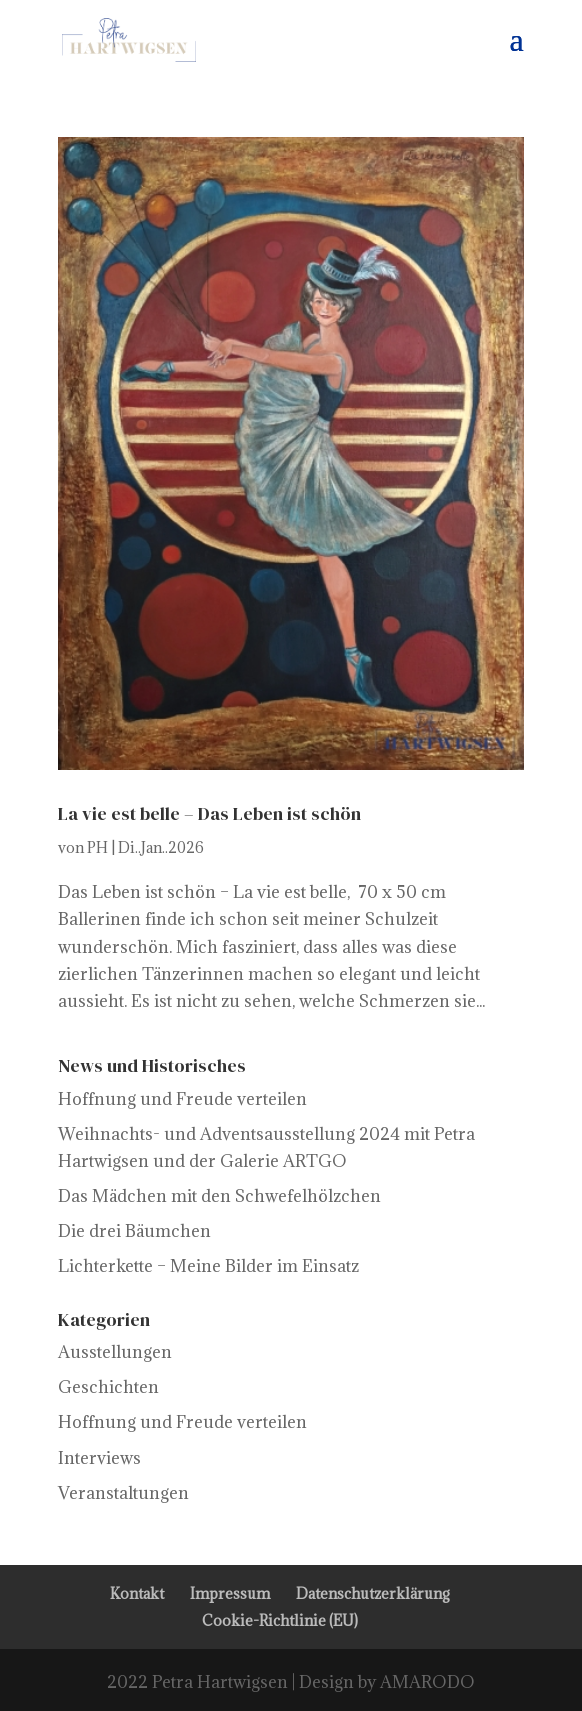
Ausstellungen (115, 1352)
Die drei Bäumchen (134, 1231)
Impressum (230, 1593)
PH (97, 847)
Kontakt (137, 1593)
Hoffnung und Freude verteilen (182, 1099)
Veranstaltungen (123, 1493)
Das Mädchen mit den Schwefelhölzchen (219, 1196)
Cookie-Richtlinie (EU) (280, 1620)
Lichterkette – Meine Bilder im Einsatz (208, 1266)
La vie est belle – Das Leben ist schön (209, 813)
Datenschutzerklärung (373, 1593)
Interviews (99, 1458)
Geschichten (108, 1387)
